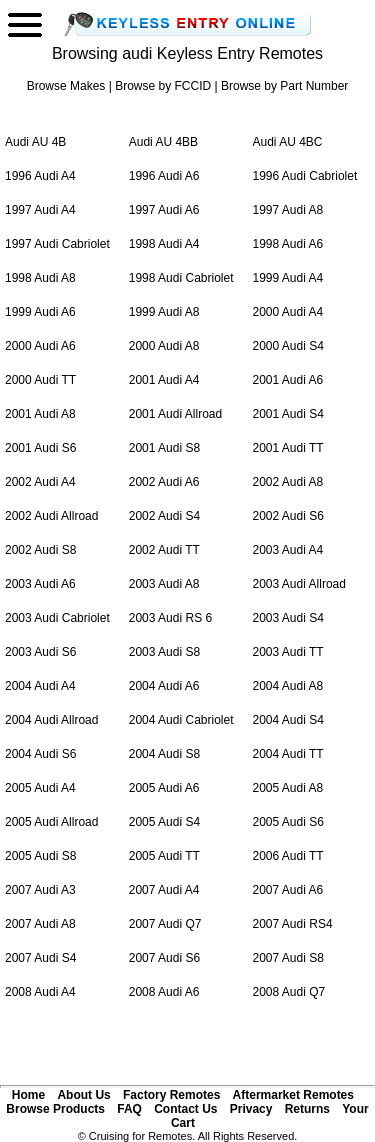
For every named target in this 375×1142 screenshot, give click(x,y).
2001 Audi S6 (40, 448)
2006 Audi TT (288, 856)
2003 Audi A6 (40, 584)
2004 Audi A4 (40, 686)
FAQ (129, 1109)
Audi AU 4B (35, 142)
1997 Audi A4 (40, 210)
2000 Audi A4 (288, 312)
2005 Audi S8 (40, 856)
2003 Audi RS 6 (170, 618)
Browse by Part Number (284, 86)
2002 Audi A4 (40, 482)
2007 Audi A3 (40, 890)
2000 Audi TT (40, 380)
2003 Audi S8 (164, 652)
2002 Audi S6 (288, 516)
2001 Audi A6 (288, 380)
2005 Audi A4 (40, 788)
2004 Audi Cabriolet (181, 720)
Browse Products (55, 1109)
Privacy (251, 1109)
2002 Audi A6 (164, 482)
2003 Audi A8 (164, 584)
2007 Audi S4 (40, 958)
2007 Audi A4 (164, 890)
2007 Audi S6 (164, 958)
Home (28, 1095)
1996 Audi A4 (40, 176)
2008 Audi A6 (164, 992)
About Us (83, 1095)
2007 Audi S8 (288, 958)
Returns (307, 1109)
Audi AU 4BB (163, 142)
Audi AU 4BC (288, 142)
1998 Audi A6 (288, 244)
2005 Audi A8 (288, 788)
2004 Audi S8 (164, 754)
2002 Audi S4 (164, 516)
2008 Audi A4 (40, 992)
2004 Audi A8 (288, 686)
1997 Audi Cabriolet (57, 244)
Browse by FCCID (163, 86)
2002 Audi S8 (40, 550)
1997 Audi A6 (164, 210)
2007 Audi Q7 (165, 924)
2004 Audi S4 (288, 720)
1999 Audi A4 (288, 278)
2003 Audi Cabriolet (57, 618)
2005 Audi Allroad (51, 822)
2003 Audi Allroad (299, 584)
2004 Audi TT (288, 754)
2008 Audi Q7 (289, 992)
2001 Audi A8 (40, 414)
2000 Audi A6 (40, 346)
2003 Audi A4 (288, 550)
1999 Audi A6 (40, 312)
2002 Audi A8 (288, 482)
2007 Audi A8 (40, 924)
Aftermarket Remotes (293, 1095)
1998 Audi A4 (164, 244)
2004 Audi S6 (40, 754)
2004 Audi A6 (164, 686)
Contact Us (185, 1109)
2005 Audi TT (164, 856)
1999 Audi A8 (164, 312)
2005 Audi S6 (288, 822)
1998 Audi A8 (40, 278)
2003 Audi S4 (288, 618)
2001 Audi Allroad (175, 414)
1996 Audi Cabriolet (305, 176)
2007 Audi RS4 (293, 924)
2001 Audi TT (288, 448)
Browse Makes (66, 86)
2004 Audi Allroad (51, 720)
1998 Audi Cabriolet (181, 278)
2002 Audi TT (164, 550)
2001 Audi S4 (288, 414)
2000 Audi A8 (164, 346)
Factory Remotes (171, 1095)
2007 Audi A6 (288, 890)
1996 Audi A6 (164, 176)
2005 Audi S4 (164, 822)
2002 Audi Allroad (51, 516)
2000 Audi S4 (288, 346)
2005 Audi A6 (164, 788)
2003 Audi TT (288, 652)
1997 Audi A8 (288, 210)
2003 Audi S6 (40, 652)
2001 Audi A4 (164, 380)
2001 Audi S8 (164, 448)
